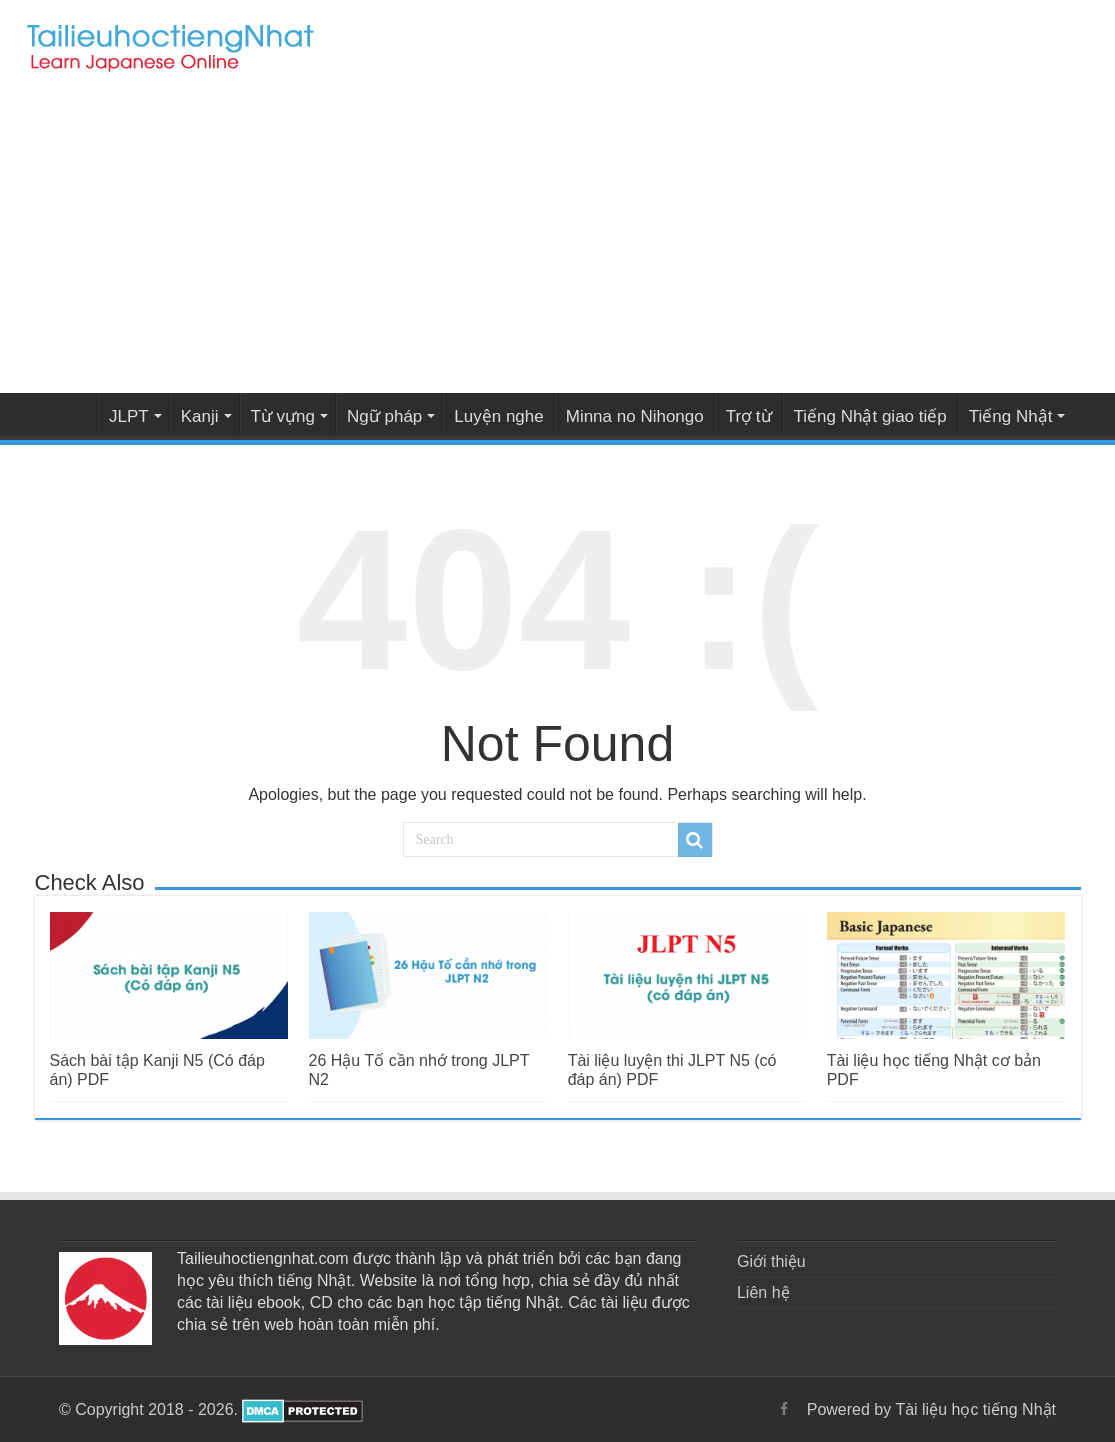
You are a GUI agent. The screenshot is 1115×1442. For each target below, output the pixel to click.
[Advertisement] (557, 238)
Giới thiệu (771, 1261)
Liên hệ (763, 1292)
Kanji (200, 416)
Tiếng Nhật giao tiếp (870, 416)
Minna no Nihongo (635, 416)
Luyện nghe (498, 416)
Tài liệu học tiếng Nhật (71, 414)
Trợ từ (749, 416)
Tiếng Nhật (1011, 416)
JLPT (129, 416)
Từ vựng (283, 416)
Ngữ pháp (384, 416)
